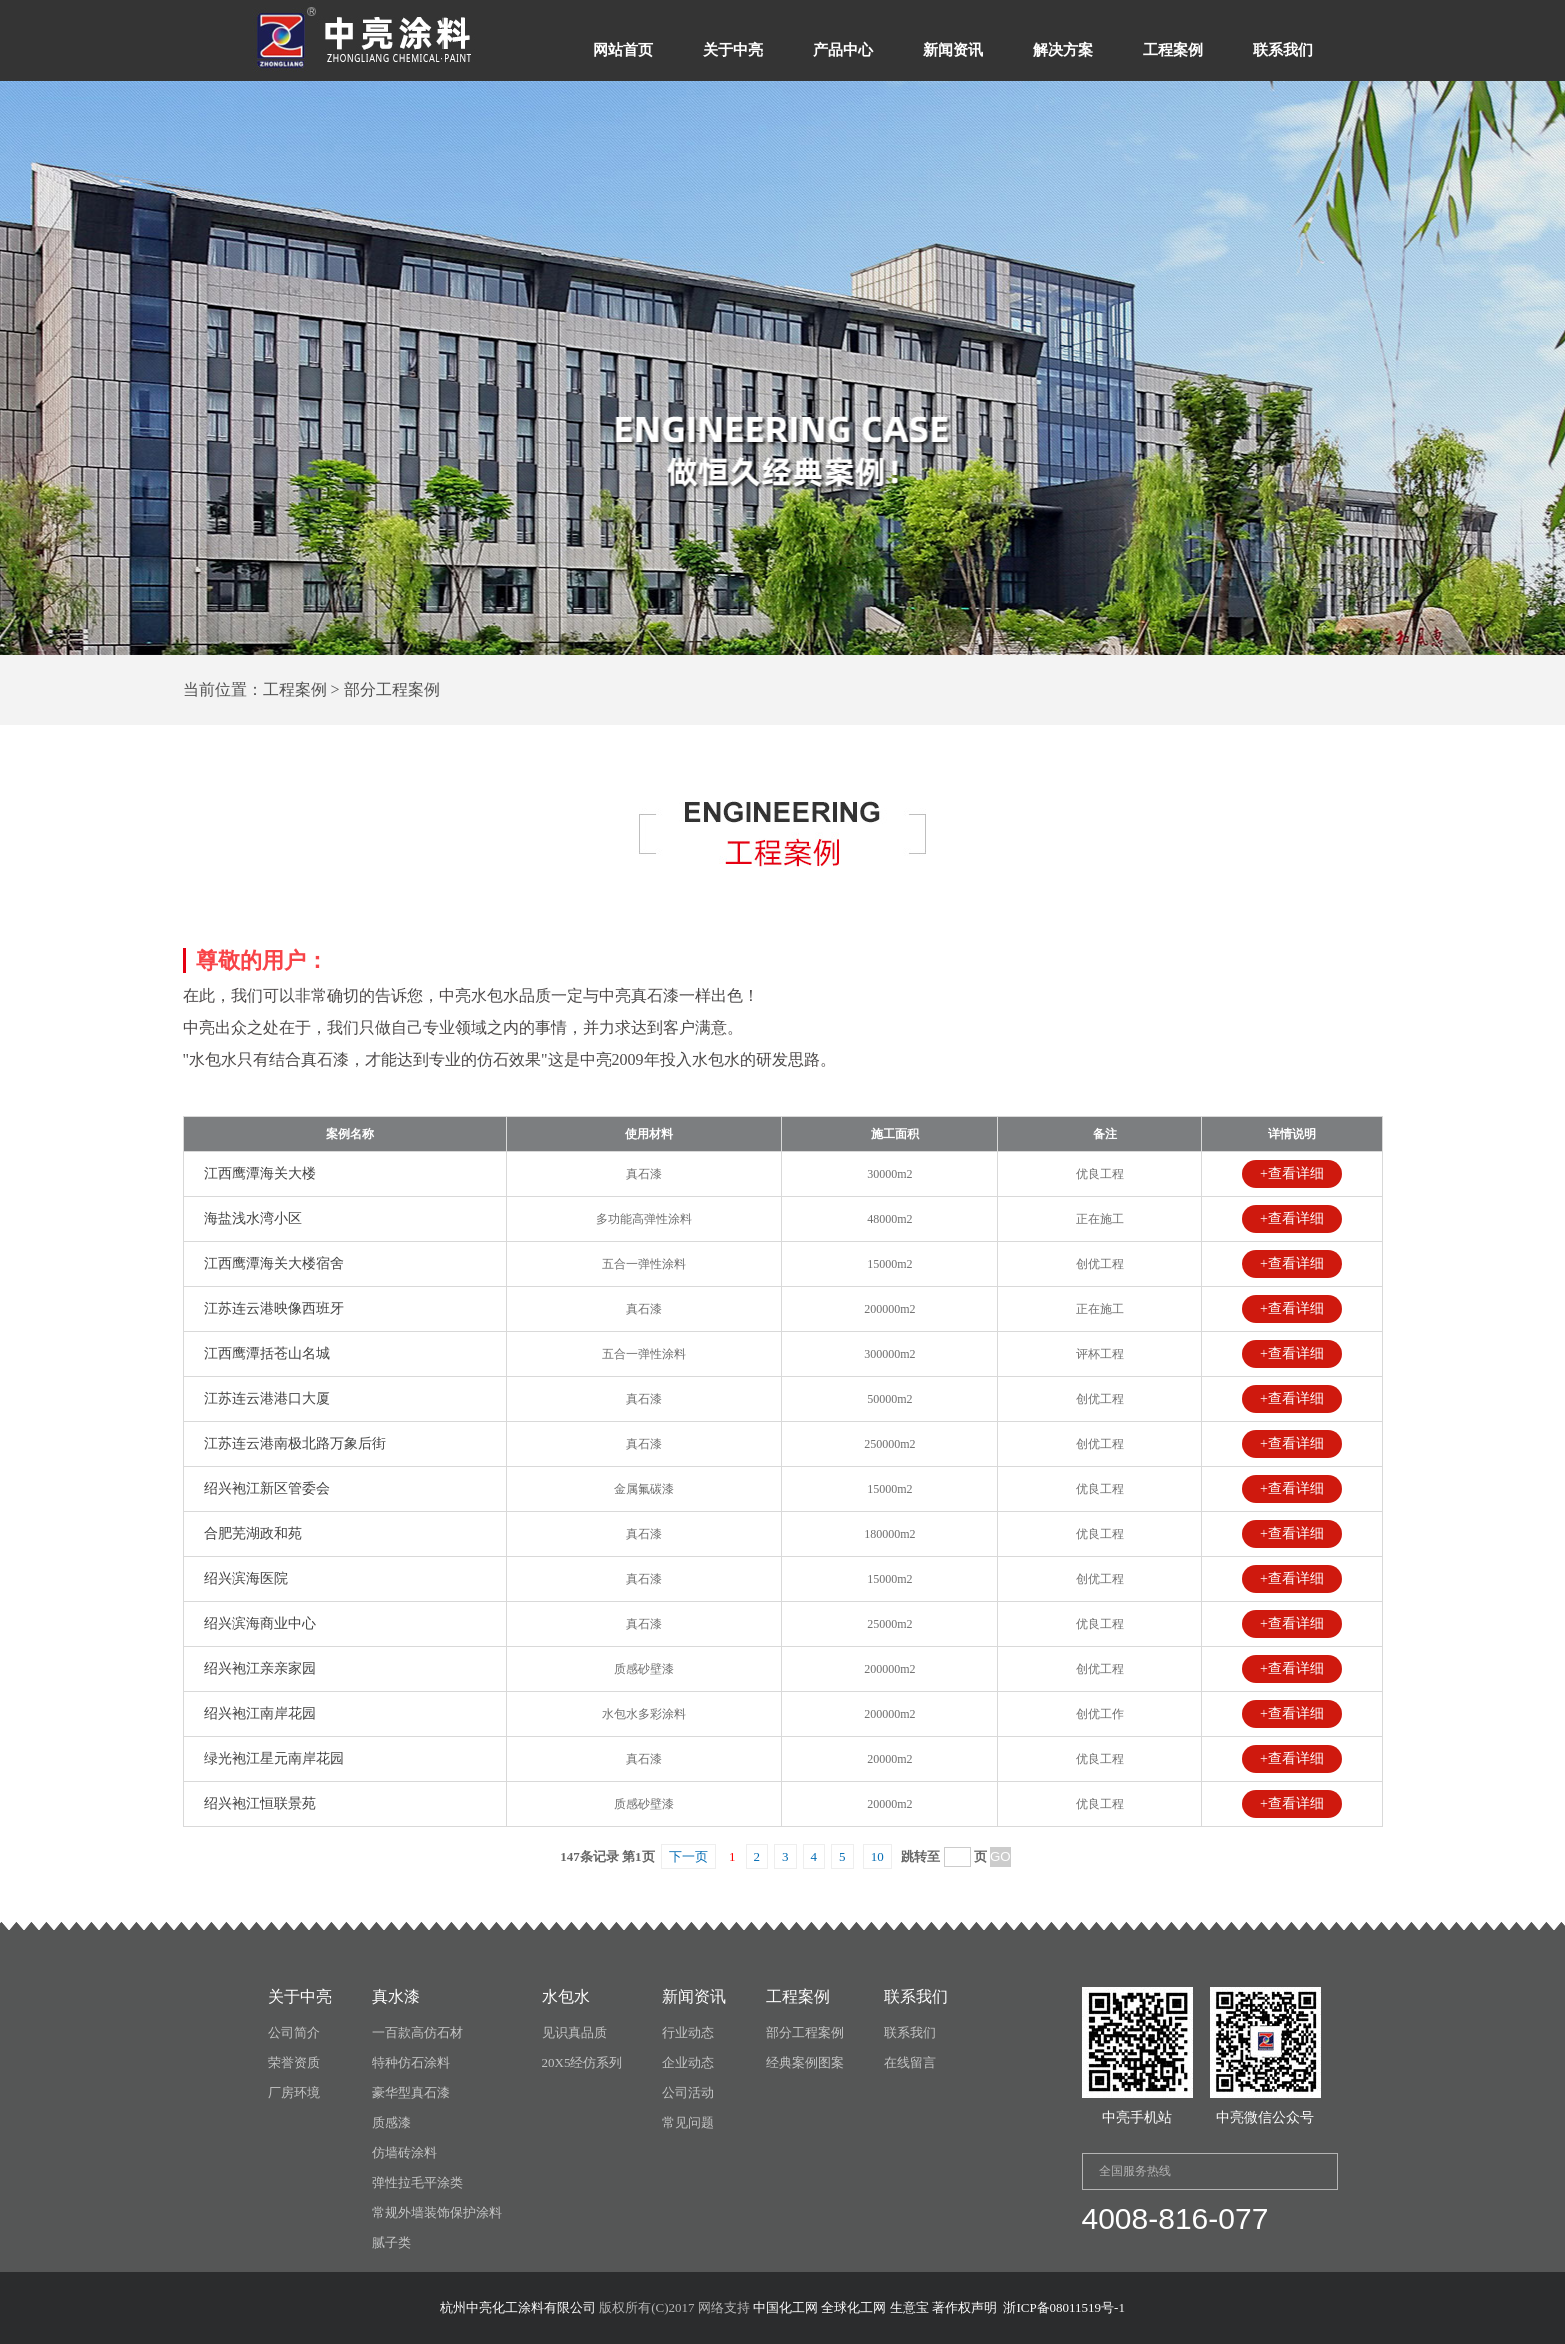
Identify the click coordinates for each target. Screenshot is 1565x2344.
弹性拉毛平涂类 (417, 2182)
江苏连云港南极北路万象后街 (295, 1443)
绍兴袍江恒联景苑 (260, 1803)
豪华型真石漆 (411, 2092)
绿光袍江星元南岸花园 (274, 1758)
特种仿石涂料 (411, 2062)
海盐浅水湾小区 (253, 1218)
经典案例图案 (805, 2062)
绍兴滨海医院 (246, 1578)
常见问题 (688, 2122)
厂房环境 (294, 2092)
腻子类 (391, 2242)
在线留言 (910, 2062)
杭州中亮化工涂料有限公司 (518, 2307)
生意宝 (909, 2307)
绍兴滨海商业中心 (260, 1623)
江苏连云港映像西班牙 (274, 1308)
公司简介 (294, 2032)
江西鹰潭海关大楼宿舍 (274, 1263)
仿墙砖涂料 (404, 2152)
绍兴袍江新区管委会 (267, 1488)
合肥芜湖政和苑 (253, 1533)
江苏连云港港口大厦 (267, 1398)
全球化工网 (853, 2307)
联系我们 (1283, 50)
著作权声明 (964, 2307)
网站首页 (623, 50)
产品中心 (843, 50)
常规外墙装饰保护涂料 (437, 2212)
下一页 (688, 1856)
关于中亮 (733, 50)
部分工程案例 (805, 2032)
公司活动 (688, 2092)
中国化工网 (785, 2307)
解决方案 (1063, 50)
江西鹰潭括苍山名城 (267, 1353)
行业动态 (688, 2032)
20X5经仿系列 (582, 2062)
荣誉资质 (294, 2062)
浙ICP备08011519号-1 (1064, 2307)
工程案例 (1173, 50)
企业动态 (688, 2062)
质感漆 (391, 2122)
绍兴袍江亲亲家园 (260, 1668)
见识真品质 (574, 2032)
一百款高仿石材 (417, 2032)
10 (877, 1856)
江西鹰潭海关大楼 (260, 1173)
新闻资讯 (953, 50)
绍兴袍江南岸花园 (260, 1713)
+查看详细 (1292, 1173)
